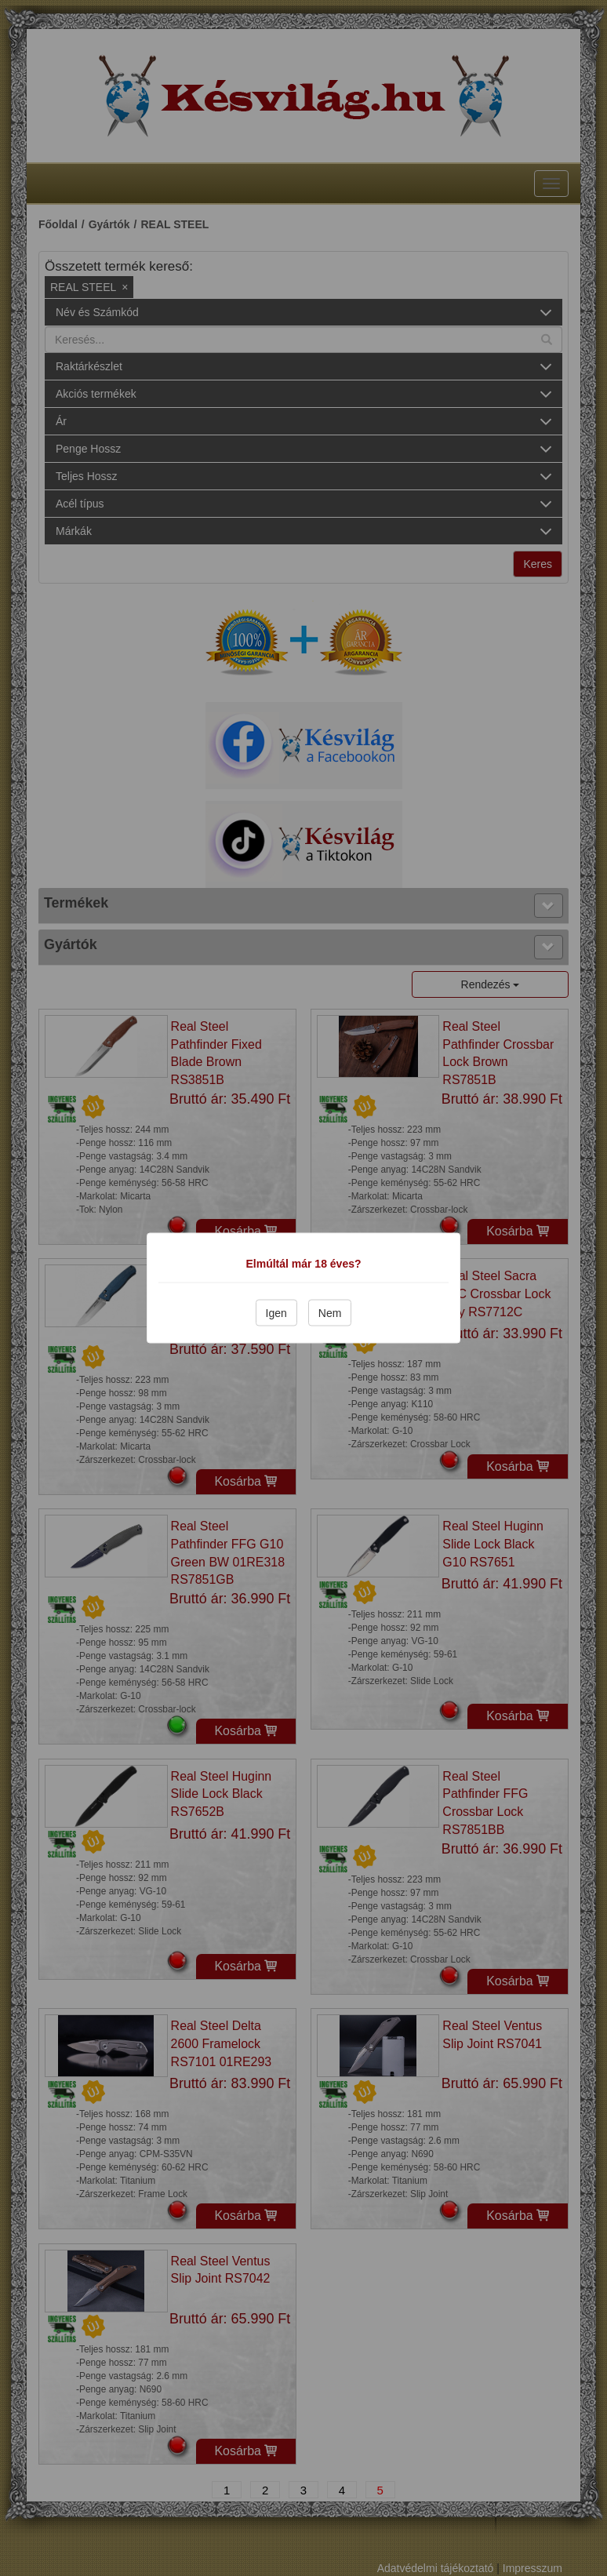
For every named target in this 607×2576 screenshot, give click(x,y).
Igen (276, 1313)
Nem (330, 1313)
